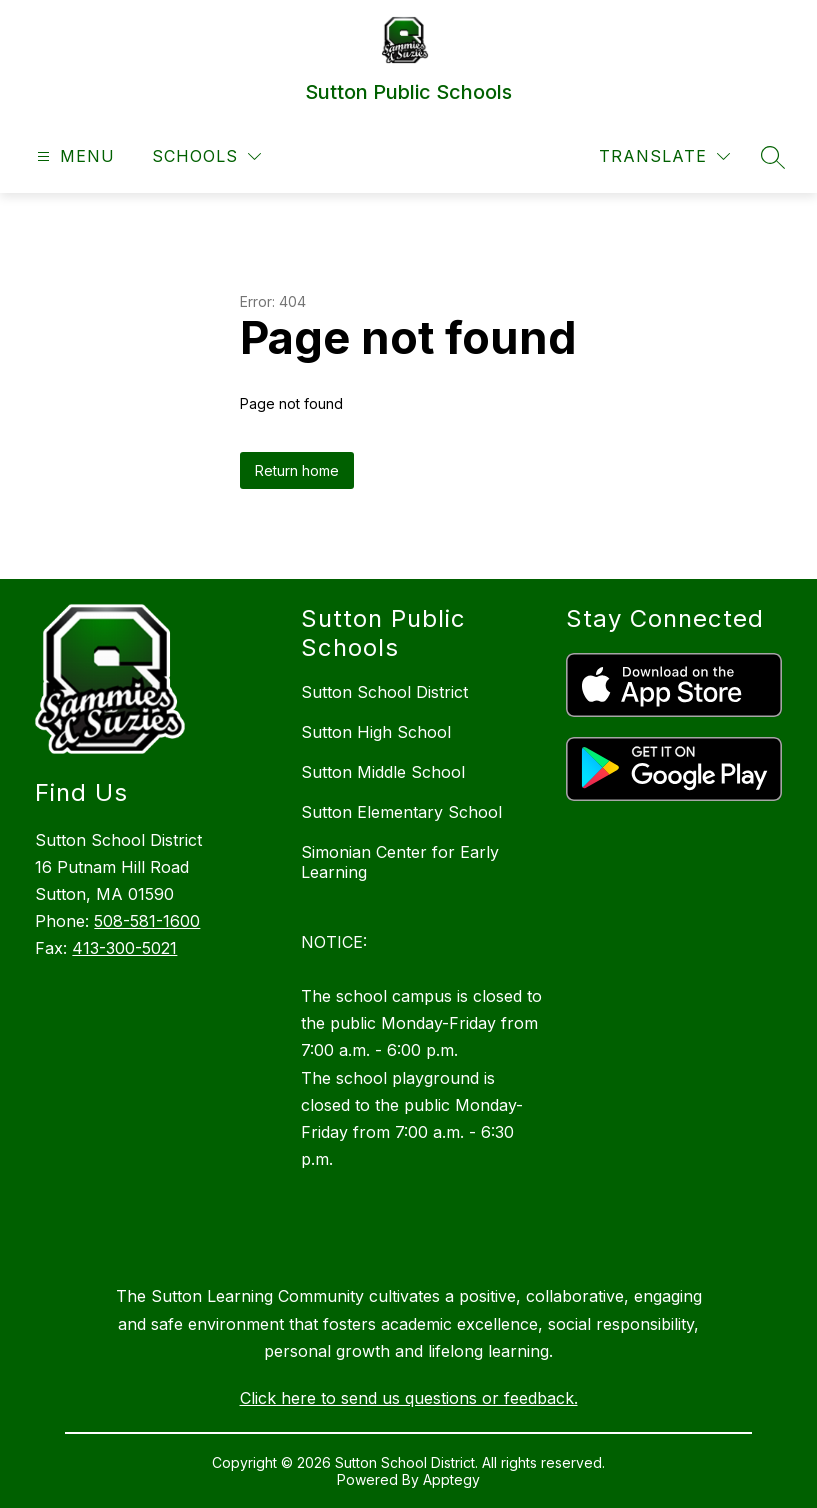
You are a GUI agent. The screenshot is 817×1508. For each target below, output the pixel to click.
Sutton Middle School (383, 772)
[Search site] (773, 157)
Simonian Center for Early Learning (400, 862)
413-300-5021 (124, 948)
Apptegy (451, 1479)
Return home (297, 470)
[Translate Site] (664, 156)
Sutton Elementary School (401, 812)
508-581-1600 (147, 921)
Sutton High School (376, 732)
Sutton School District (384, 692)
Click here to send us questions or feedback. (409, 1398)
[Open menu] (73, 156)
